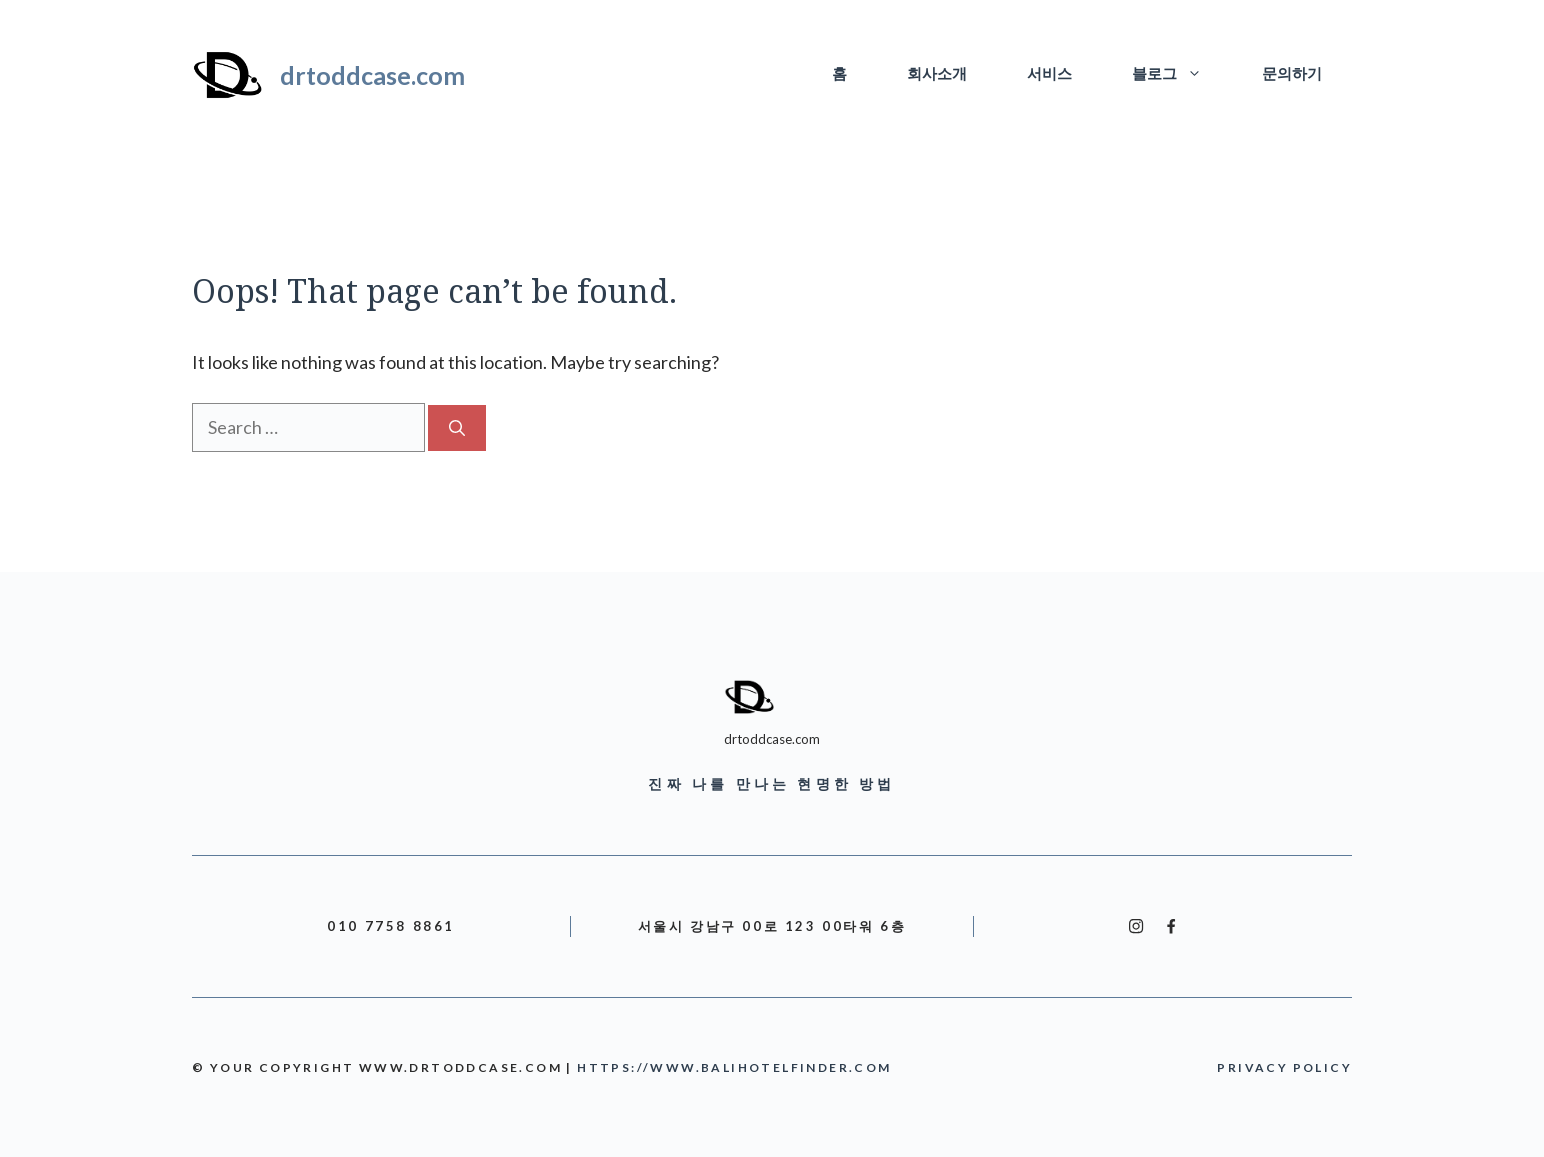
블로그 (1182, 75)
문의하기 (1292, 74)
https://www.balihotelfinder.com (734, 1067)
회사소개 (937, 74)
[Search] (457, 428)
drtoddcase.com (372, 75)
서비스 (1049, 74)
